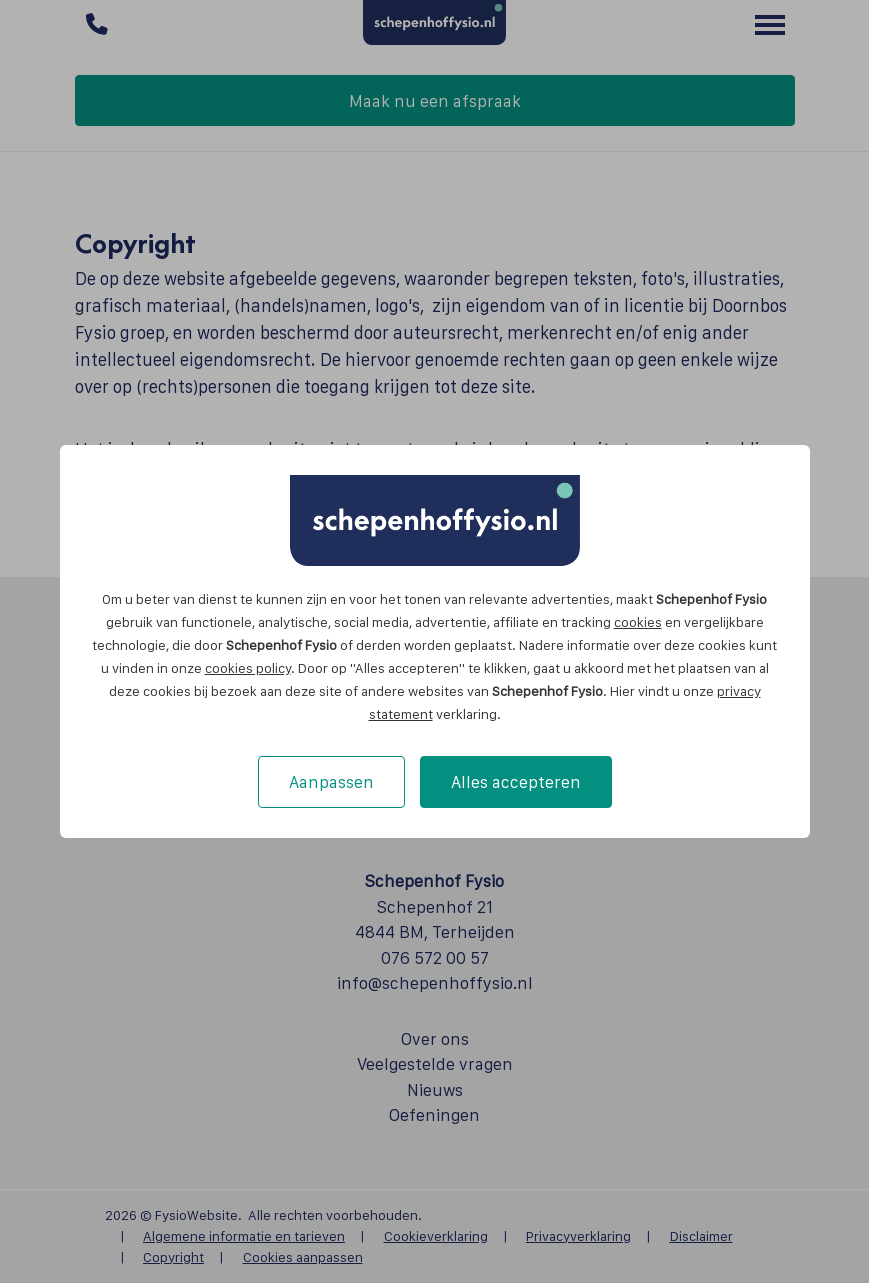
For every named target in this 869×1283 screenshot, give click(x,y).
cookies (638, 622)
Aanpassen (331, 782)
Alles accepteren (516, 782)
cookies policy (248, 668)
